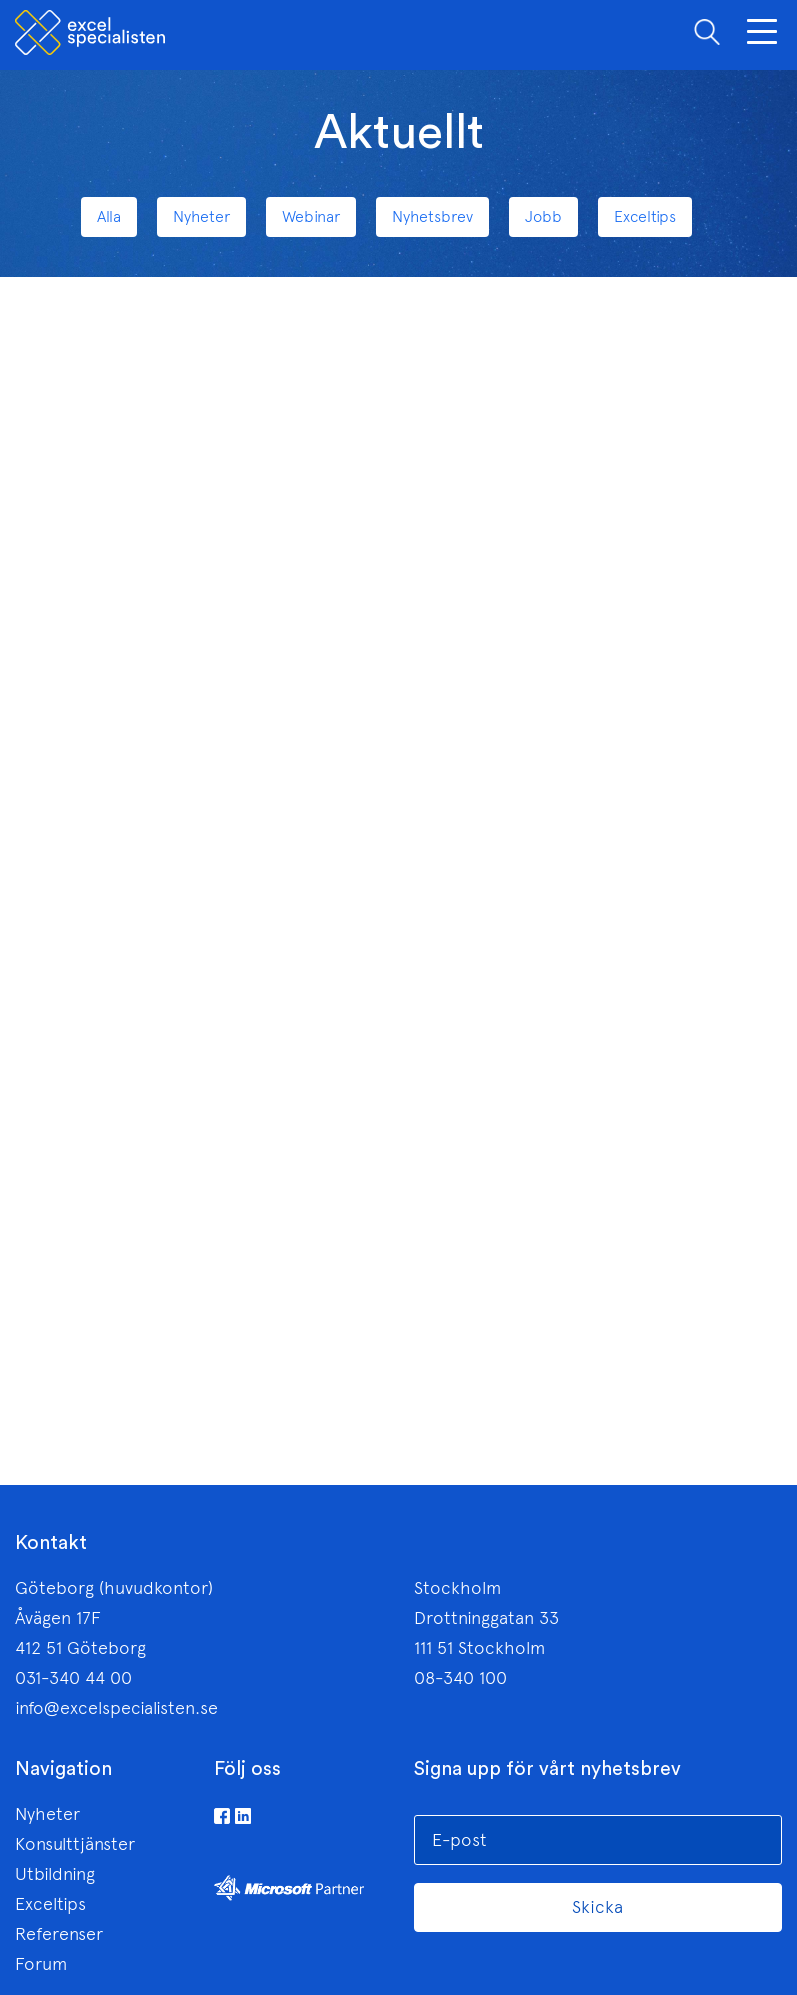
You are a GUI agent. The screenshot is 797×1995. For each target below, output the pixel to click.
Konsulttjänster (75, 1844)
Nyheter (47, 1814)
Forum (41, 1964)
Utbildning (55, 1874)
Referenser (59, 1934)
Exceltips (50, 1904)
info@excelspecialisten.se (116, 1708)
